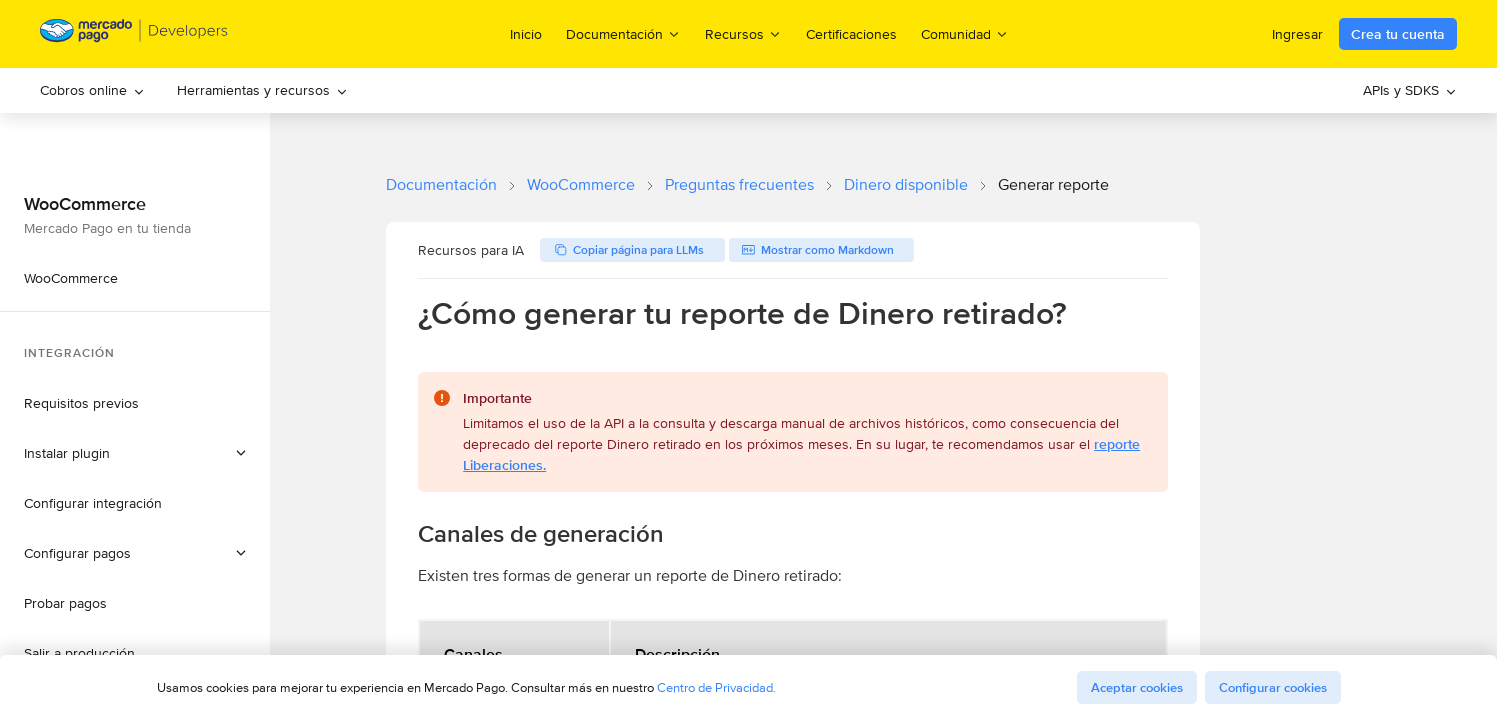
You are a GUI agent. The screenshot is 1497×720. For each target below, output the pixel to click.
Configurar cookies (1273, 687)
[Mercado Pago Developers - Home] (134, 34)
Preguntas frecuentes (739, 184)
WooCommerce (581, 184)
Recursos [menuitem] (743, 33)
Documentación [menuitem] (623, 33)
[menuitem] (92, 90)
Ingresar (1297, 34)
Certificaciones (851, 34)
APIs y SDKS (1410, 90)
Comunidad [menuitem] (965, 33)
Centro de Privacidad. (716, 687)
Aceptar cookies (1137, 687)
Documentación (441, 184)
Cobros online (92, 90)
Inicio (526, 34)
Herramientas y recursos (262, 90)
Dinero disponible (906, 184)
